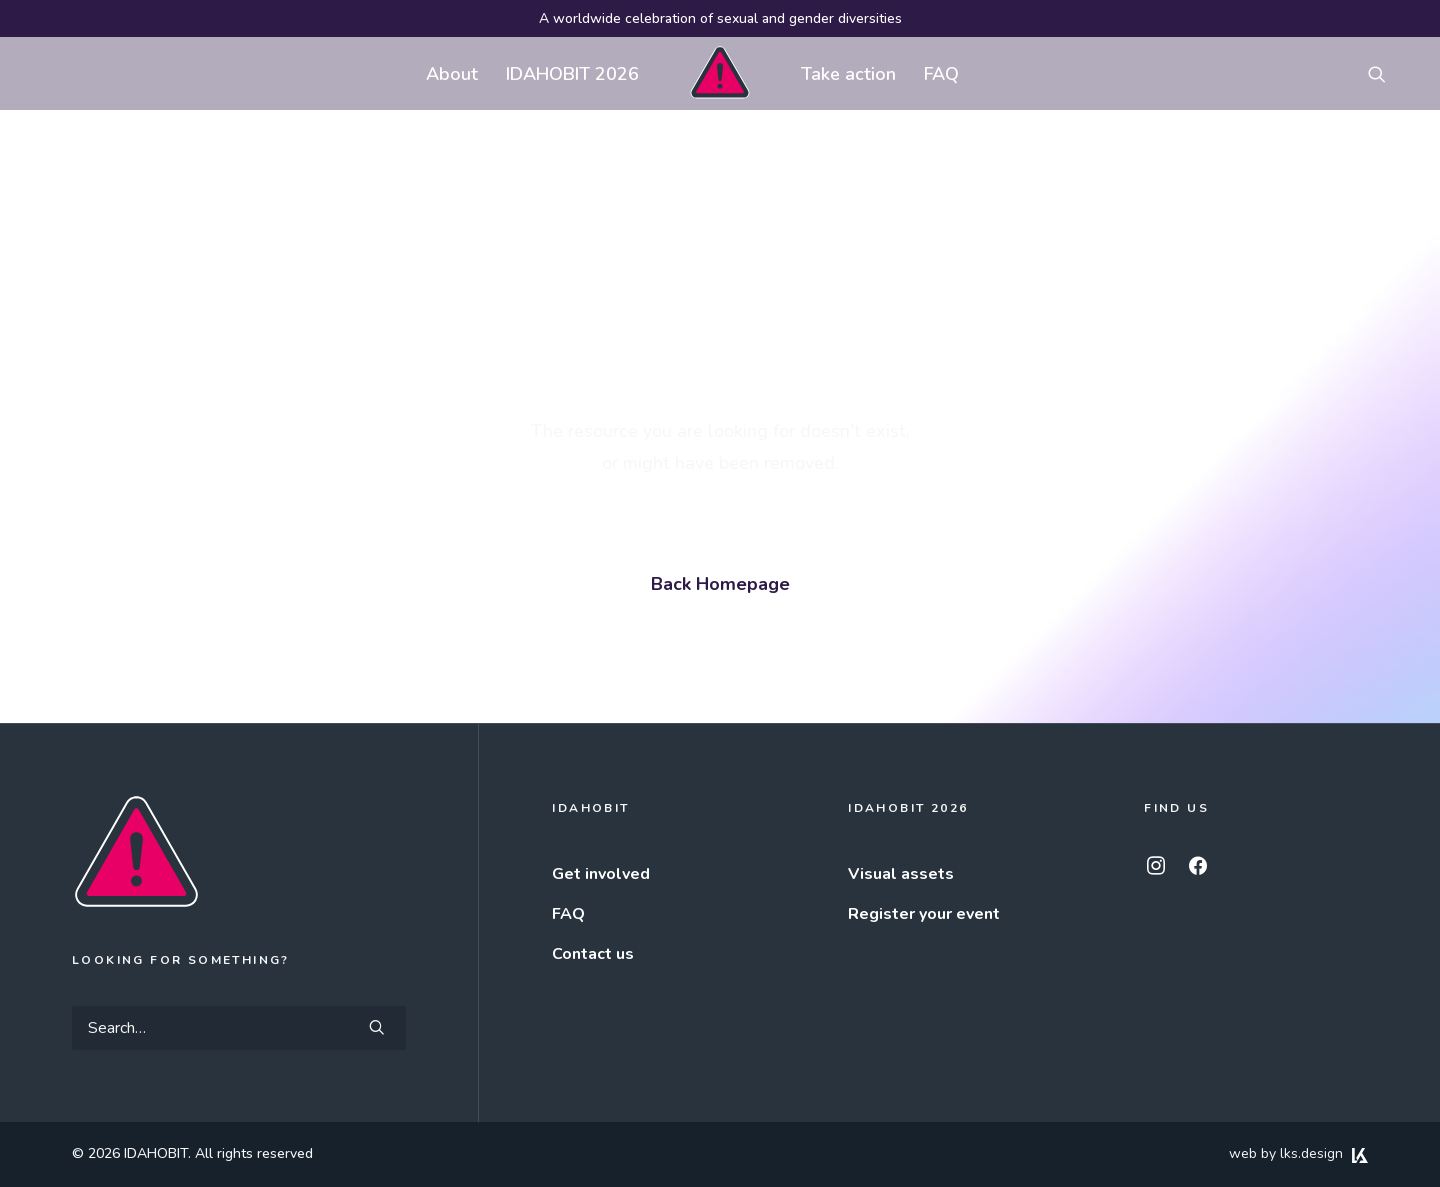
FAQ (941, 74)
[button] (1386, 73)
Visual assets (901, 874)
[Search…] (239, 1028)
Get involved (601, 874)
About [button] (452, 74)
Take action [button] (848, 74)
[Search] (239, 1028)
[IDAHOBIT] (719, 73)
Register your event (924, 914)
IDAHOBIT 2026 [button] (572, 74)
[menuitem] (452, 73)
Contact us (593, 954)
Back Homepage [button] (720, 584)
